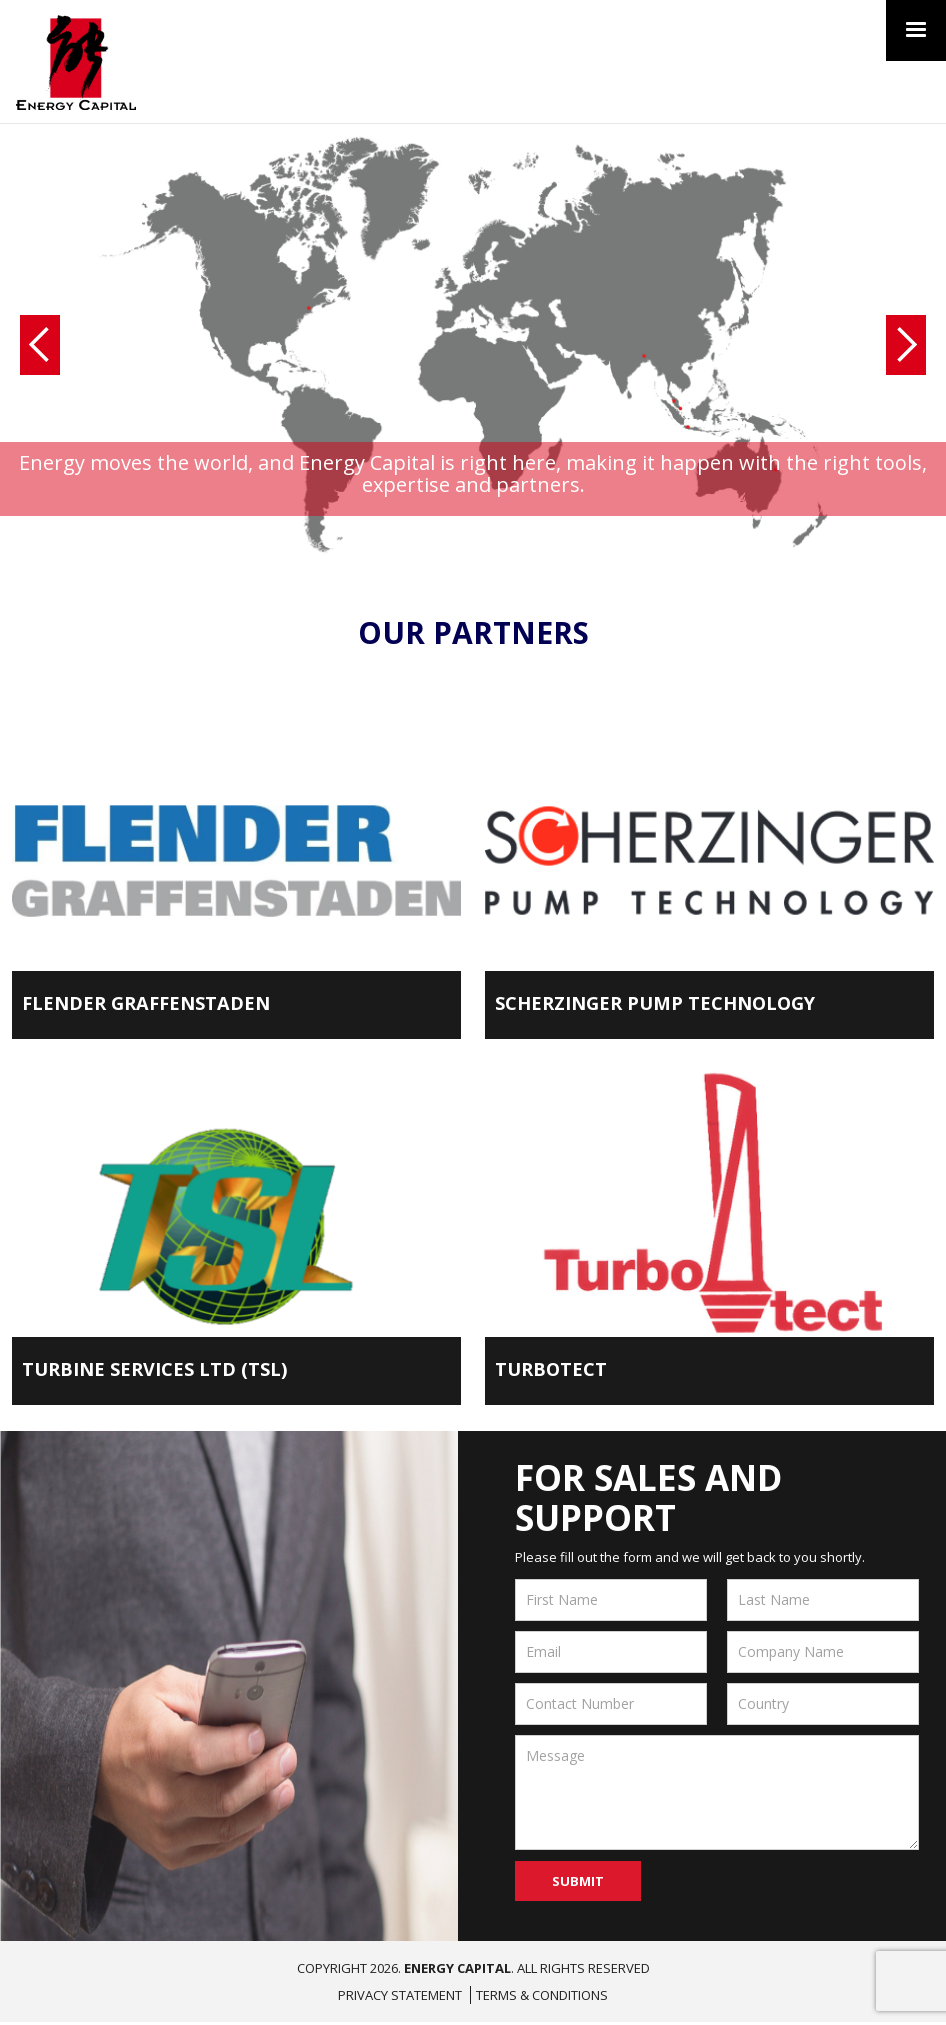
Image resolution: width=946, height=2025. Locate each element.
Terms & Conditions (542, 1998)
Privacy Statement (400, 1998)
